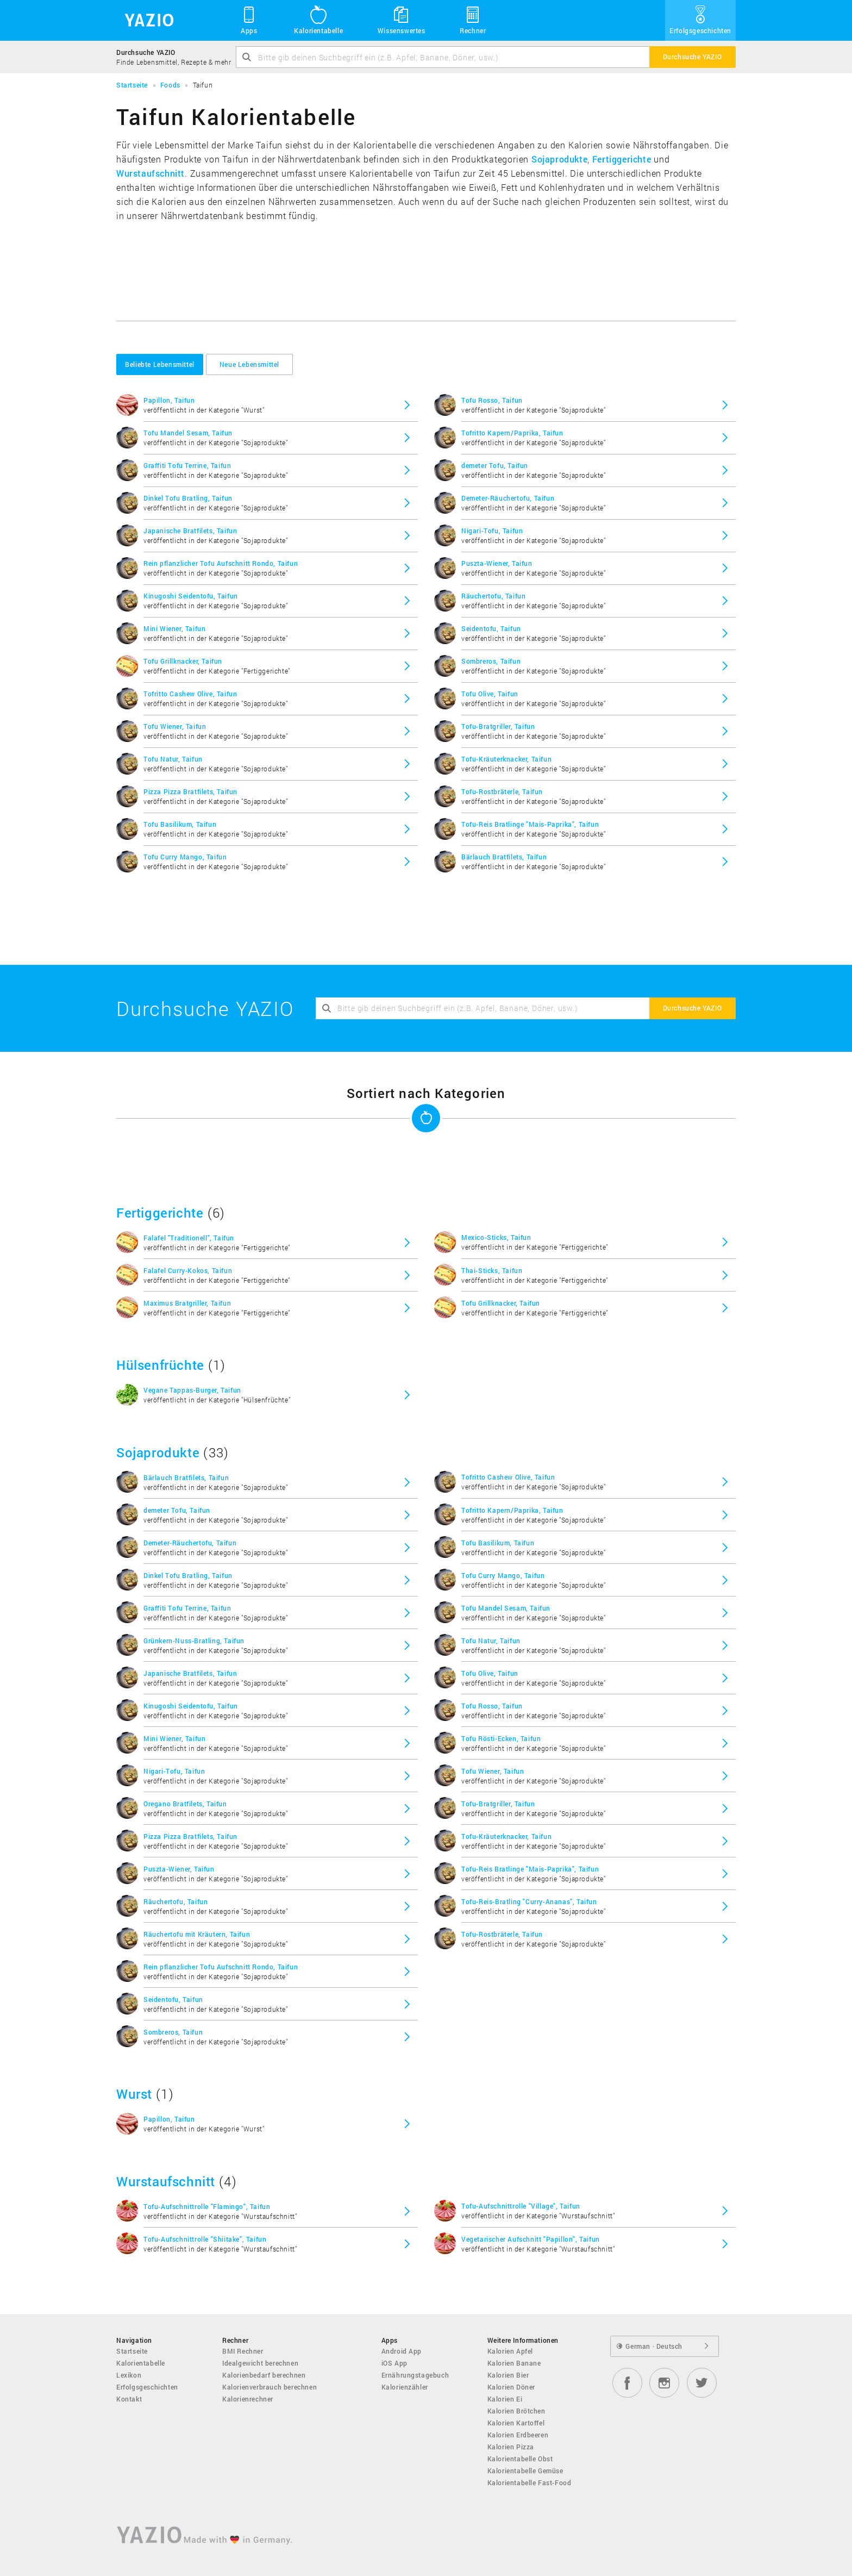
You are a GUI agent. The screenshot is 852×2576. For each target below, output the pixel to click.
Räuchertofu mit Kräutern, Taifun (196, 1934)
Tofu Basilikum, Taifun (179, 824)
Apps (249, 19)
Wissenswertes (401, 19)
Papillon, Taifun (169, 400)
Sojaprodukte (559, 159)
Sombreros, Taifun (491, 661)
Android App (401, 2351)
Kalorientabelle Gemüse (525, 2470)
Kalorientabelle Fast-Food (529, 2482)
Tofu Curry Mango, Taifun (185, 856)
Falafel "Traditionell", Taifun (188, 1237)
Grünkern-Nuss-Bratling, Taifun (194, 1640)
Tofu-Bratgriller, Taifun (498, 726)
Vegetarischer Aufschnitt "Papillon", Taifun (530, 2239)
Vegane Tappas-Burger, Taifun (192, 1390)
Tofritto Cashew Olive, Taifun (190, 693)
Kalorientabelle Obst (520, 2458)
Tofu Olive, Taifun (489, 693)
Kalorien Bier (508, 2375)
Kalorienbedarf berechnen (263, 2375)
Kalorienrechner (247, 2398)
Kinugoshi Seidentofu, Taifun (190, 595)
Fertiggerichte (621, 159)
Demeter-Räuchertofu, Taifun (507, 498)
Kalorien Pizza (510, 2446)
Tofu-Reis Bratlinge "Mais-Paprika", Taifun (530, 824)
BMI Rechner (243, 2351)
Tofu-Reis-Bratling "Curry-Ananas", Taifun (529, 1901)
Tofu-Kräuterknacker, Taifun (506, 758)
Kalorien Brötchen (516, 2410)
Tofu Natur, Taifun (173, 758)
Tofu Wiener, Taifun (174, 726)
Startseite (132, 2351)
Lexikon (128, 2375)
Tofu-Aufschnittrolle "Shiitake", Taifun (204, 2239)
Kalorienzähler (404, 2386)
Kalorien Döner (511, 2386)
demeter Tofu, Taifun (494, 465)
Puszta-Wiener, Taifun (496, 563)
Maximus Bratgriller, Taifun (187, 1303)
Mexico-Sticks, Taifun (496, 1237)
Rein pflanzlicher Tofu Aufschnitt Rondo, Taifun (220, 563)
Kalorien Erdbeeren (518, 2434)
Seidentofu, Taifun (491, 628)
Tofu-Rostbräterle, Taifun (502, 791)
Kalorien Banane (514, 2363)
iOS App (394, 2363)
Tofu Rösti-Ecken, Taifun (501, 1738)
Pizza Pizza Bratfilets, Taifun (190, 791)
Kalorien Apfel (510, 2351)
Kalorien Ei (505, 2398)
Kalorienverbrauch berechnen (269, 2386)
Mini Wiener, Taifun (174, 628)
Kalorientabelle (318, 19)
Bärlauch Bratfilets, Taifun (504, 856)
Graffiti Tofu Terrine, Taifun (187, 465)
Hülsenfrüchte (160, 1365)
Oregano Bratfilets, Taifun (185, 1803)
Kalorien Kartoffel (516, 2422)
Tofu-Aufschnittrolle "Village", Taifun (520, 2205)
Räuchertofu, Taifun (493, 595)
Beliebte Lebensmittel (160, 364)
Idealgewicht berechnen (260, 2363)
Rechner (473, 19)
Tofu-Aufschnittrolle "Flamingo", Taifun (206, 2206)
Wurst (134, 2094)
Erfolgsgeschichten (700, 19)
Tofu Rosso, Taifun (492, 400)
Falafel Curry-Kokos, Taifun (187, 1270)
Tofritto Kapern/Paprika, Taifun (512, 432)
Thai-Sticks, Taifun (491, 1270)
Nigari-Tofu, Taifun (492, 530)
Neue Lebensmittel (249, 364)
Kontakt (129, 2398)
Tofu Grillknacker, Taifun (182, 661)
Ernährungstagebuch (415, 2375)
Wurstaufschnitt (150, 173)
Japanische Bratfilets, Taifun (190, 530)
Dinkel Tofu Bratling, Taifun (188, 498)
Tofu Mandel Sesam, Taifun (188, 432)
